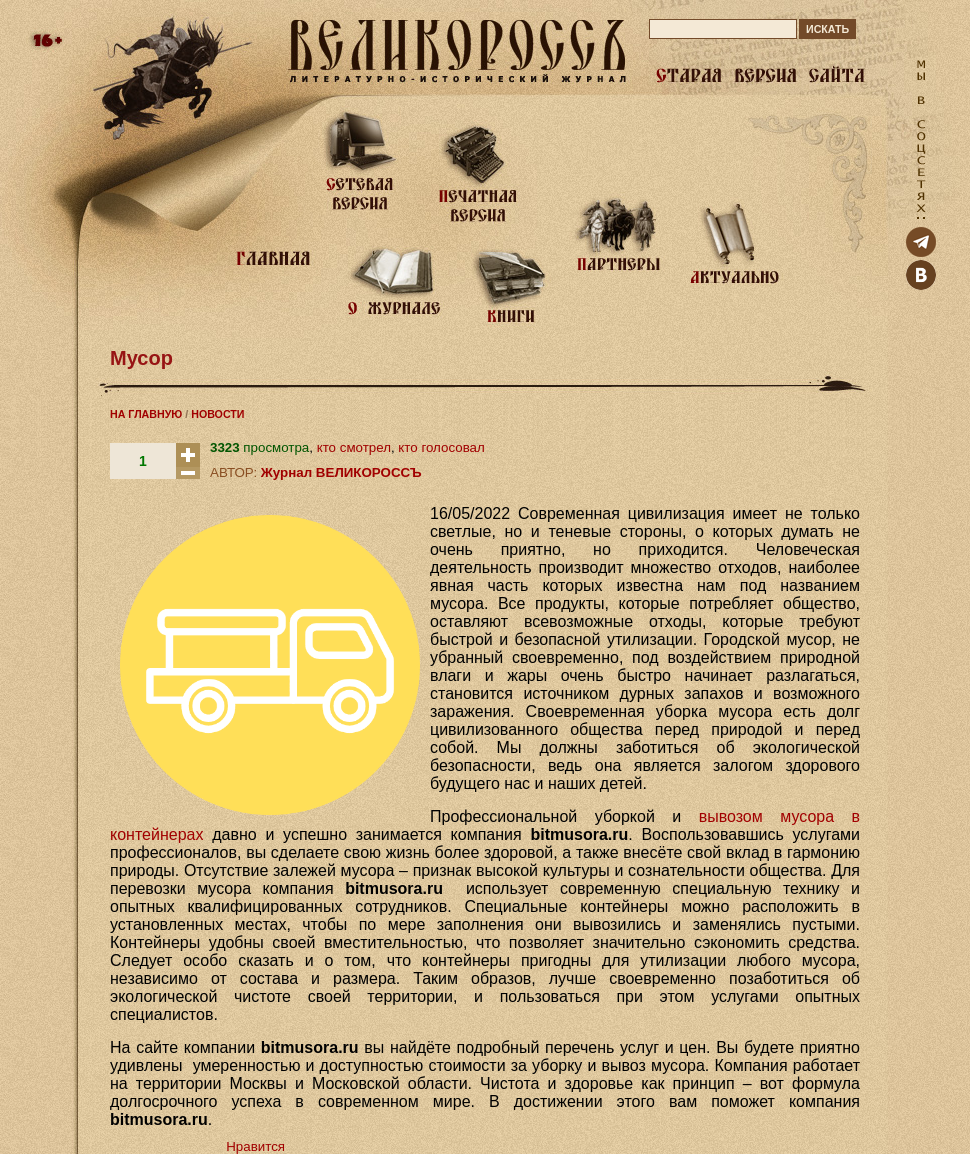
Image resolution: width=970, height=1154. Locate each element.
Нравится (255, 1146)
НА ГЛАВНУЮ (146, 414)
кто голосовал (441, 447)
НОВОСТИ (217, 414)
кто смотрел (354, 447)
